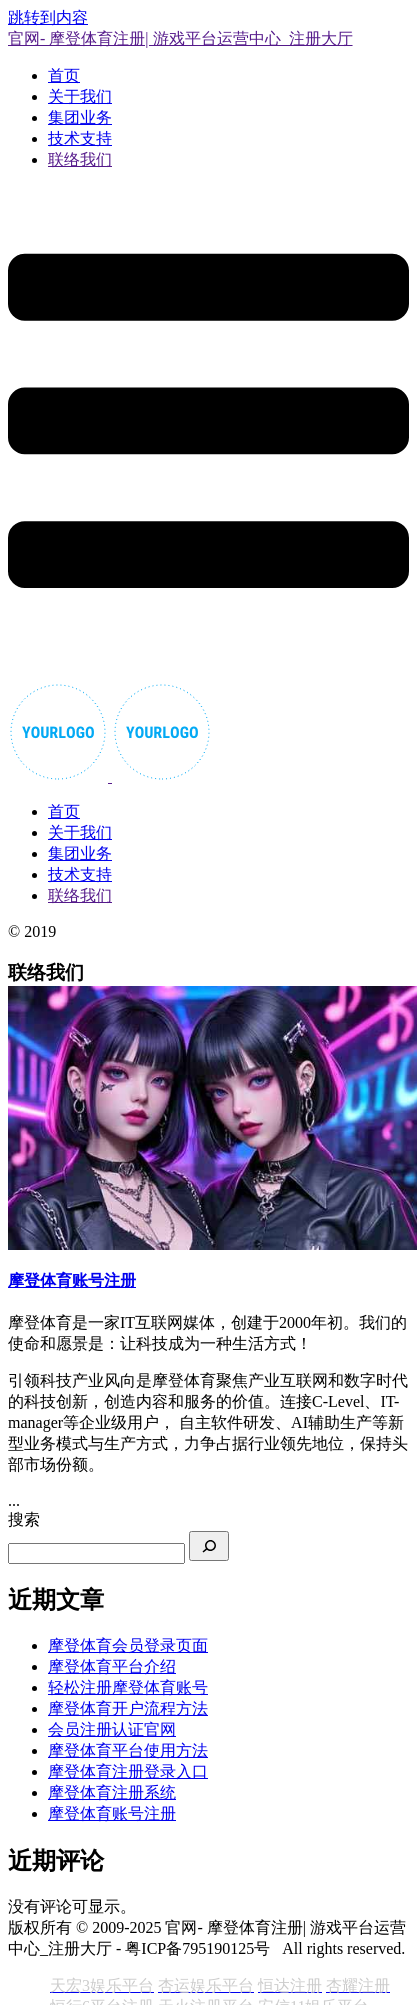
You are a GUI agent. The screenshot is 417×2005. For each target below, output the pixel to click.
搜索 (24, 1519)
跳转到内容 (48, 17)
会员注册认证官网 (112, 1729)
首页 (64, 75)
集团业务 (80, 117)
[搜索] (209, 1546)
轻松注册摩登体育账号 (128, 1687)
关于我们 (80, 96)
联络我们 (80, 159)
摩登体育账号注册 (112, 1813)
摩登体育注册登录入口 (128, 1771)
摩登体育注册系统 (112, 1792)
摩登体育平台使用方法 (128, 1750)
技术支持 (80, 138)
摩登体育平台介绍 (112, 1666)
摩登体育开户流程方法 (128, 1708)
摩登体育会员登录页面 (128, 1645)
